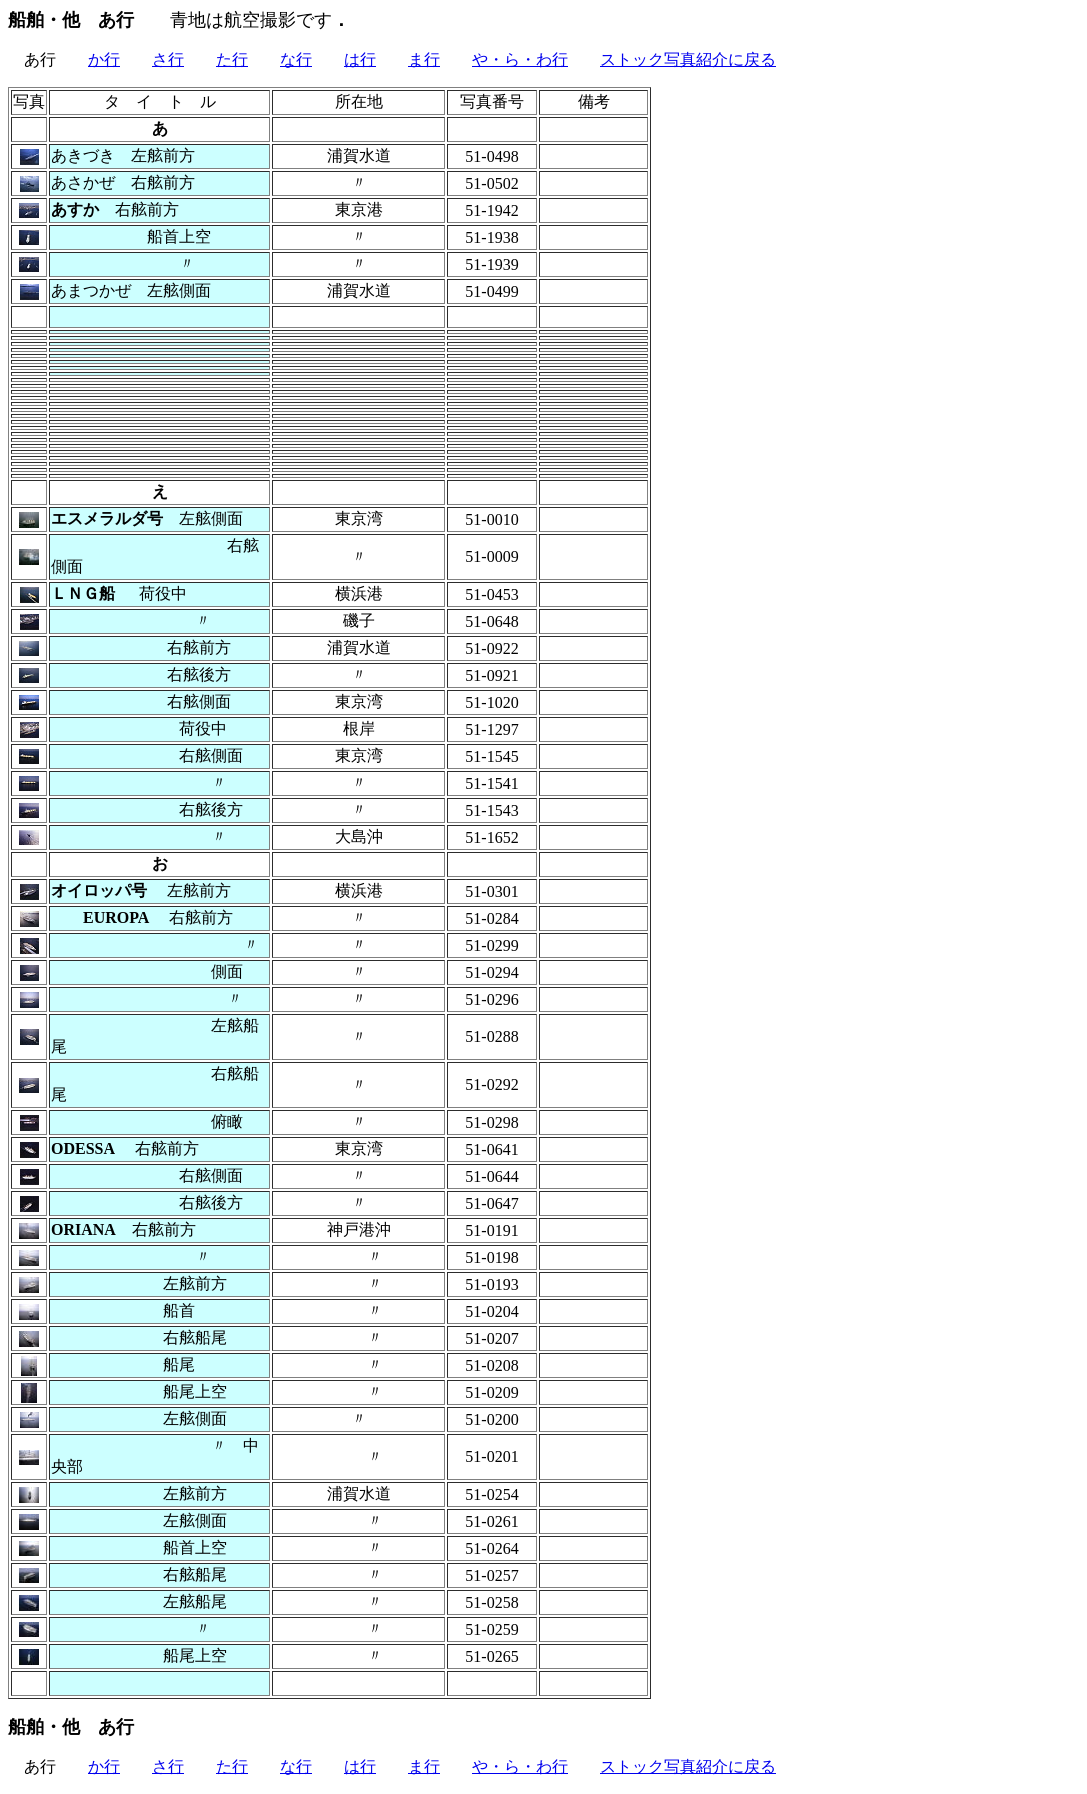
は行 (360, 59)
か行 (104, 59)
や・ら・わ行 (520, 59)
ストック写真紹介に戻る (688, 59)
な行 (296, 59)
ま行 (424, 59)
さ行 (168, 59)
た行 (232, 59)
